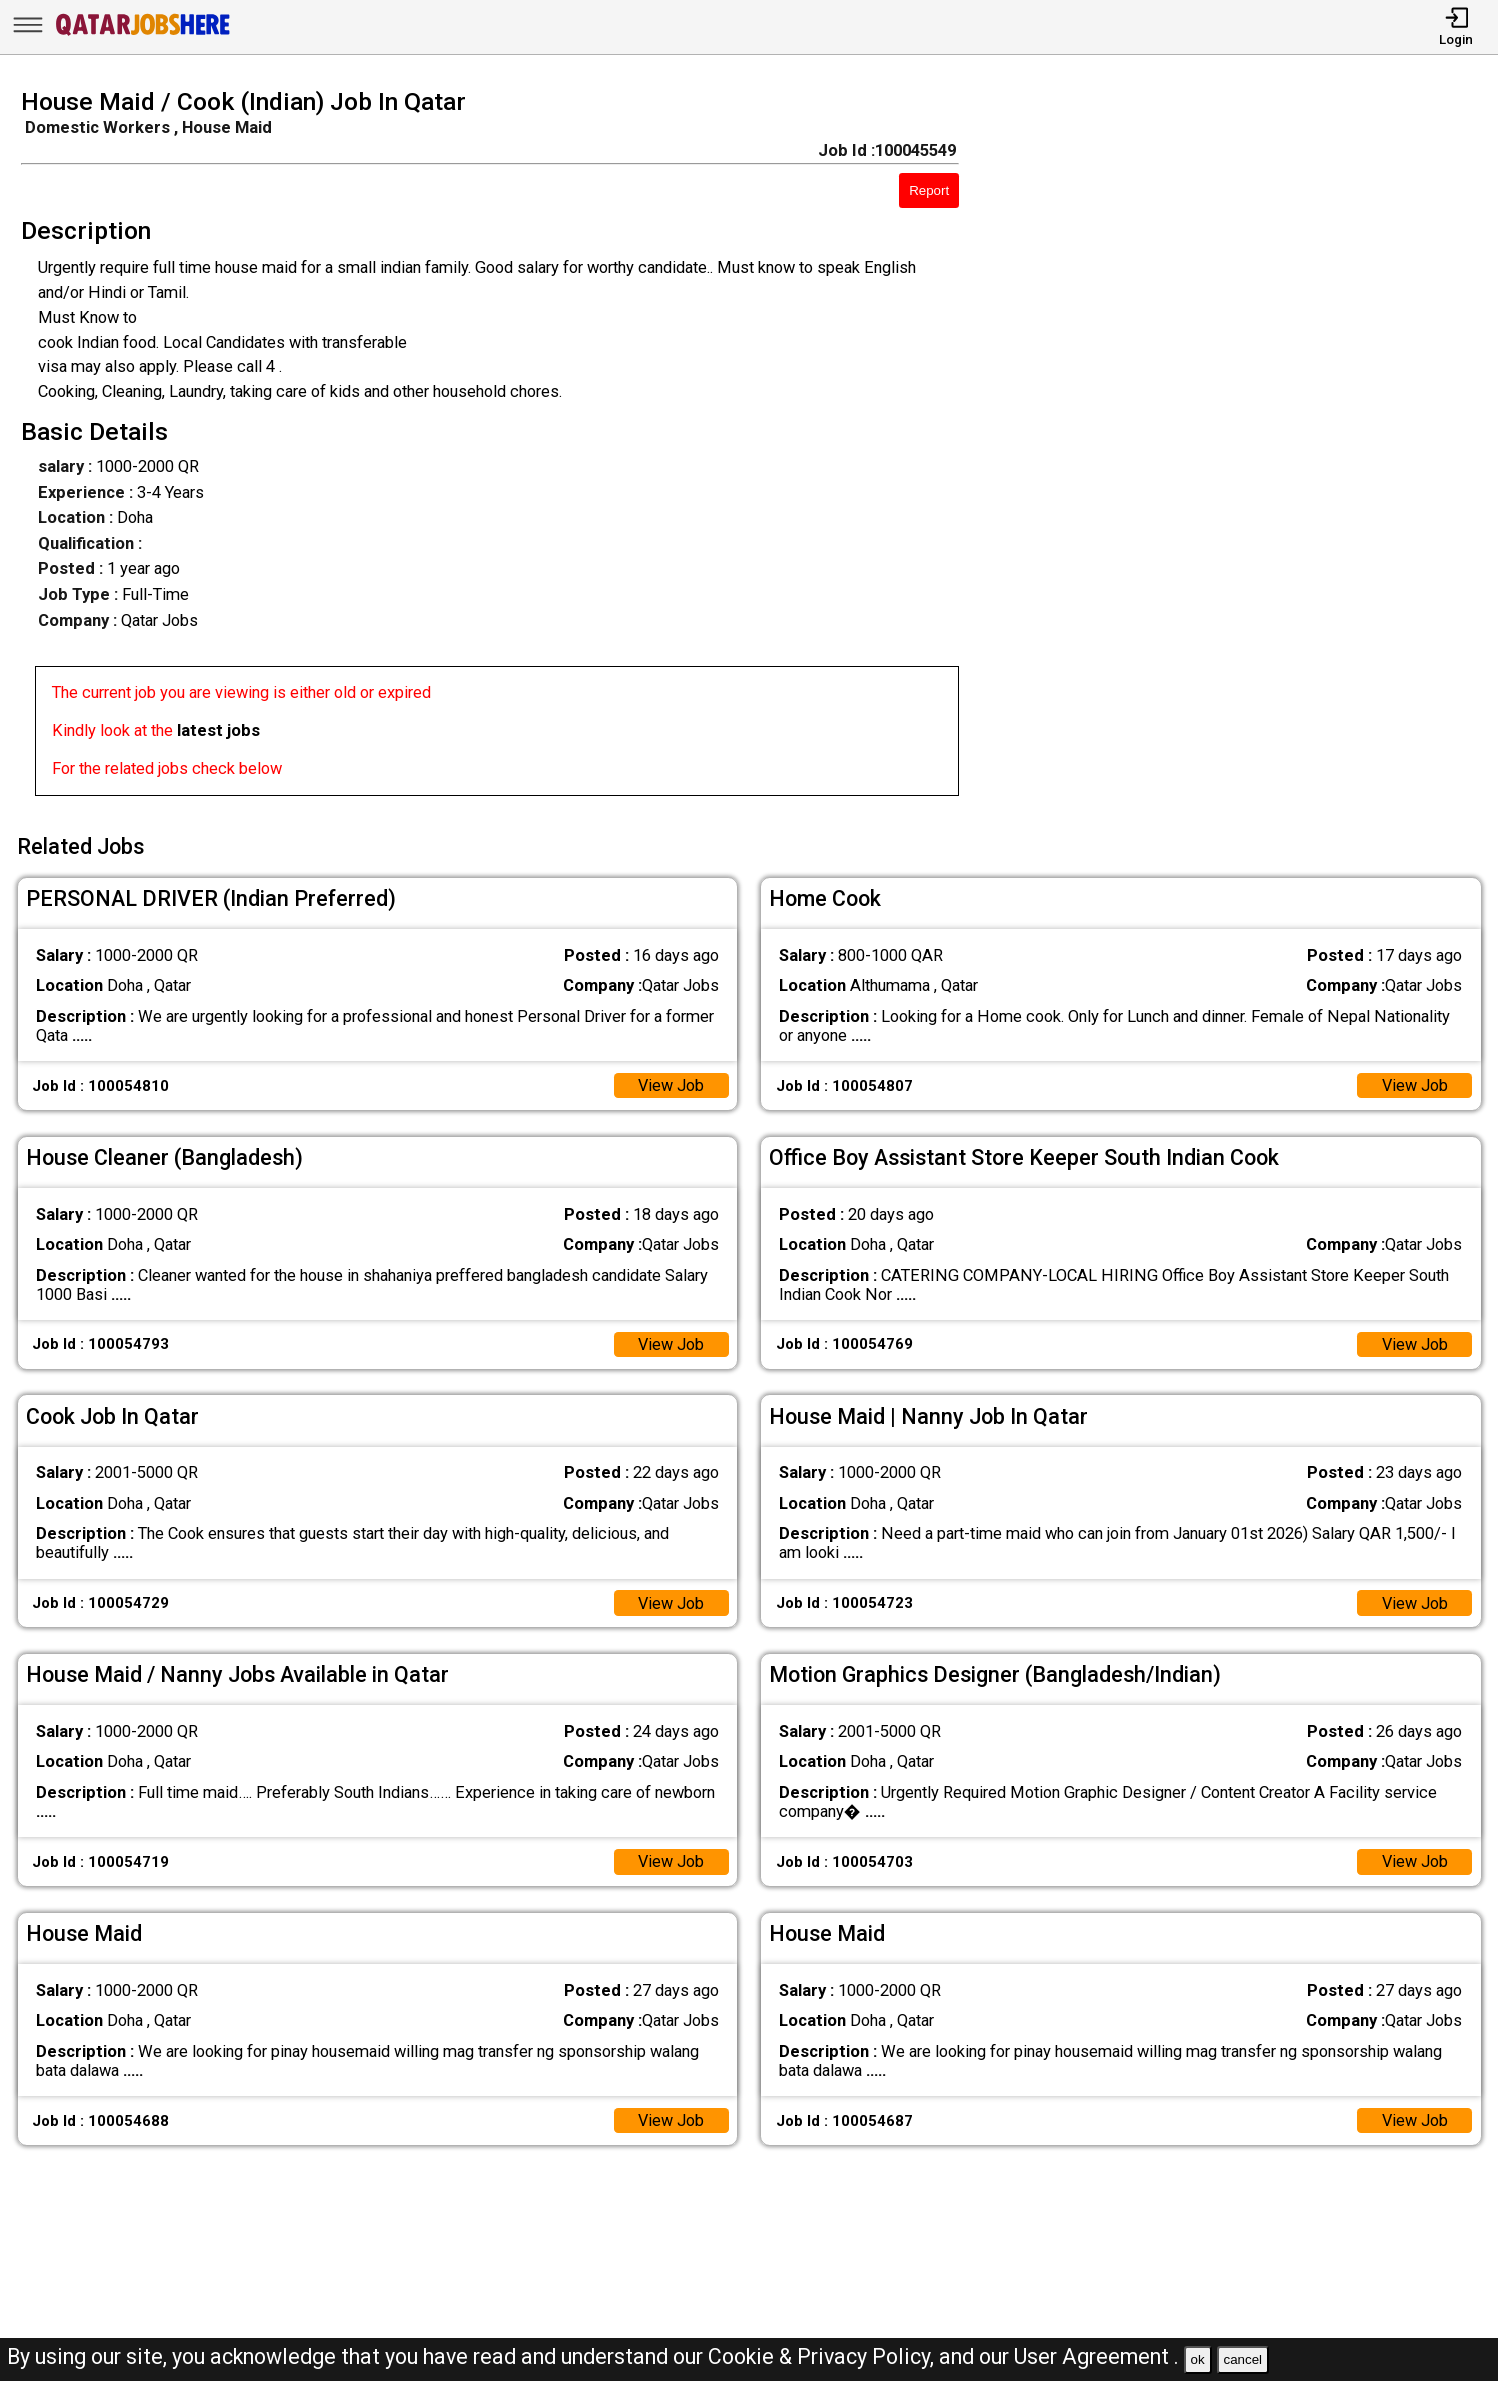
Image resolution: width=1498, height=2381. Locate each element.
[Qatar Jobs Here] (143, 34)
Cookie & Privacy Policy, (823, 2356)
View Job (670, 1084)
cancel (1242, 2359)
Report (929, 190)
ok (1198, 2359)
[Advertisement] (1248, 448)
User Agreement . (1096, 2356)
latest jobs (218, 730)
